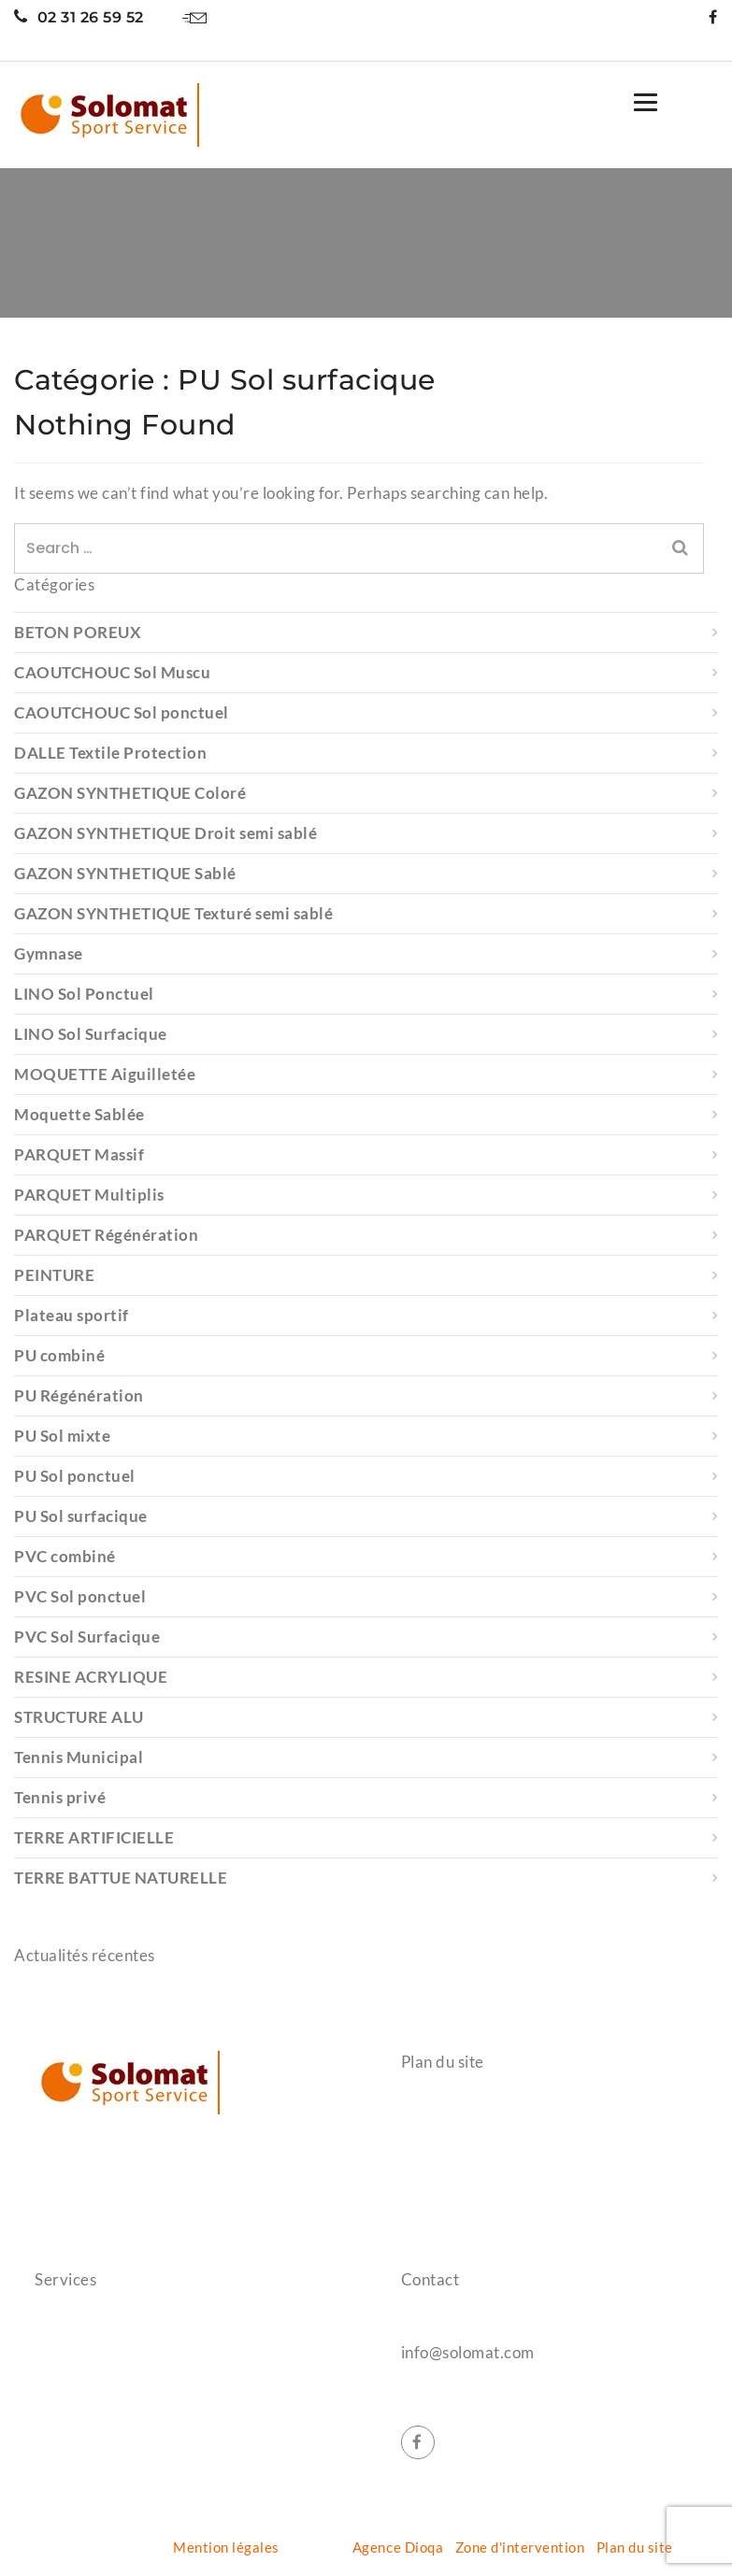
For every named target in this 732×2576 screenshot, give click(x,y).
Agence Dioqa (397, 2547)
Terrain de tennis (90, 2392)
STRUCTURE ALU (79, 1717)
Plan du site (634, 2547)
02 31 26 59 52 (79, 17)
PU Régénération (79, 1395)
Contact (427, 2209)
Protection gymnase (100, 2359)
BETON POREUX (77, 632)
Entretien (66, 2460)
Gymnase (48, 953)
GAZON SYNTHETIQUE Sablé (125, 873)
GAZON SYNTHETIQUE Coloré (130, 793)
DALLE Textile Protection (110, 752)
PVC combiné (65, 1556)
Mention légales (226, 2547)
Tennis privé (60, 1797)
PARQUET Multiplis (89, 1194)
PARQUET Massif (79, 1154)
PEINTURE (54, 1275)
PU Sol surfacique (81, 1516)
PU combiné (59, 1355)
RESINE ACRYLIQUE (90, 1676)
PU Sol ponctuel (75, 1476)
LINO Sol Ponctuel (84, 993)
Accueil (425, 2108)
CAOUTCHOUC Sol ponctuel (121, 712)
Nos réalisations (455, 2176)
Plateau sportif (71, 1315)
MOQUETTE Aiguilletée (104, 1074)
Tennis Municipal (78, 1757)
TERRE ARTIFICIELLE (94, 1837)
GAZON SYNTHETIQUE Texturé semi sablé (173, 913)
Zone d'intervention (520, 2547)
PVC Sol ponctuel (80, 1596)
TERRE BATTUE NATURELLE (120, 1877)
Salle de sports (83, 2325)
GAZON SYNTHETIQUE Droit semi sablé (165, 833)
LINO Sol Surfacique (90, 1034)
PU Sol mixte (62, 1435)
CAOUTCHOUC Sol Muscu (112, 672)
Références (438, 2142)
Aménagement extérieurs (118, 2426)
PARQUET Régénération (106, 1235)
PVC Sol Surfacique (87, 1636)
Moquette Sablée (79, 1114)
